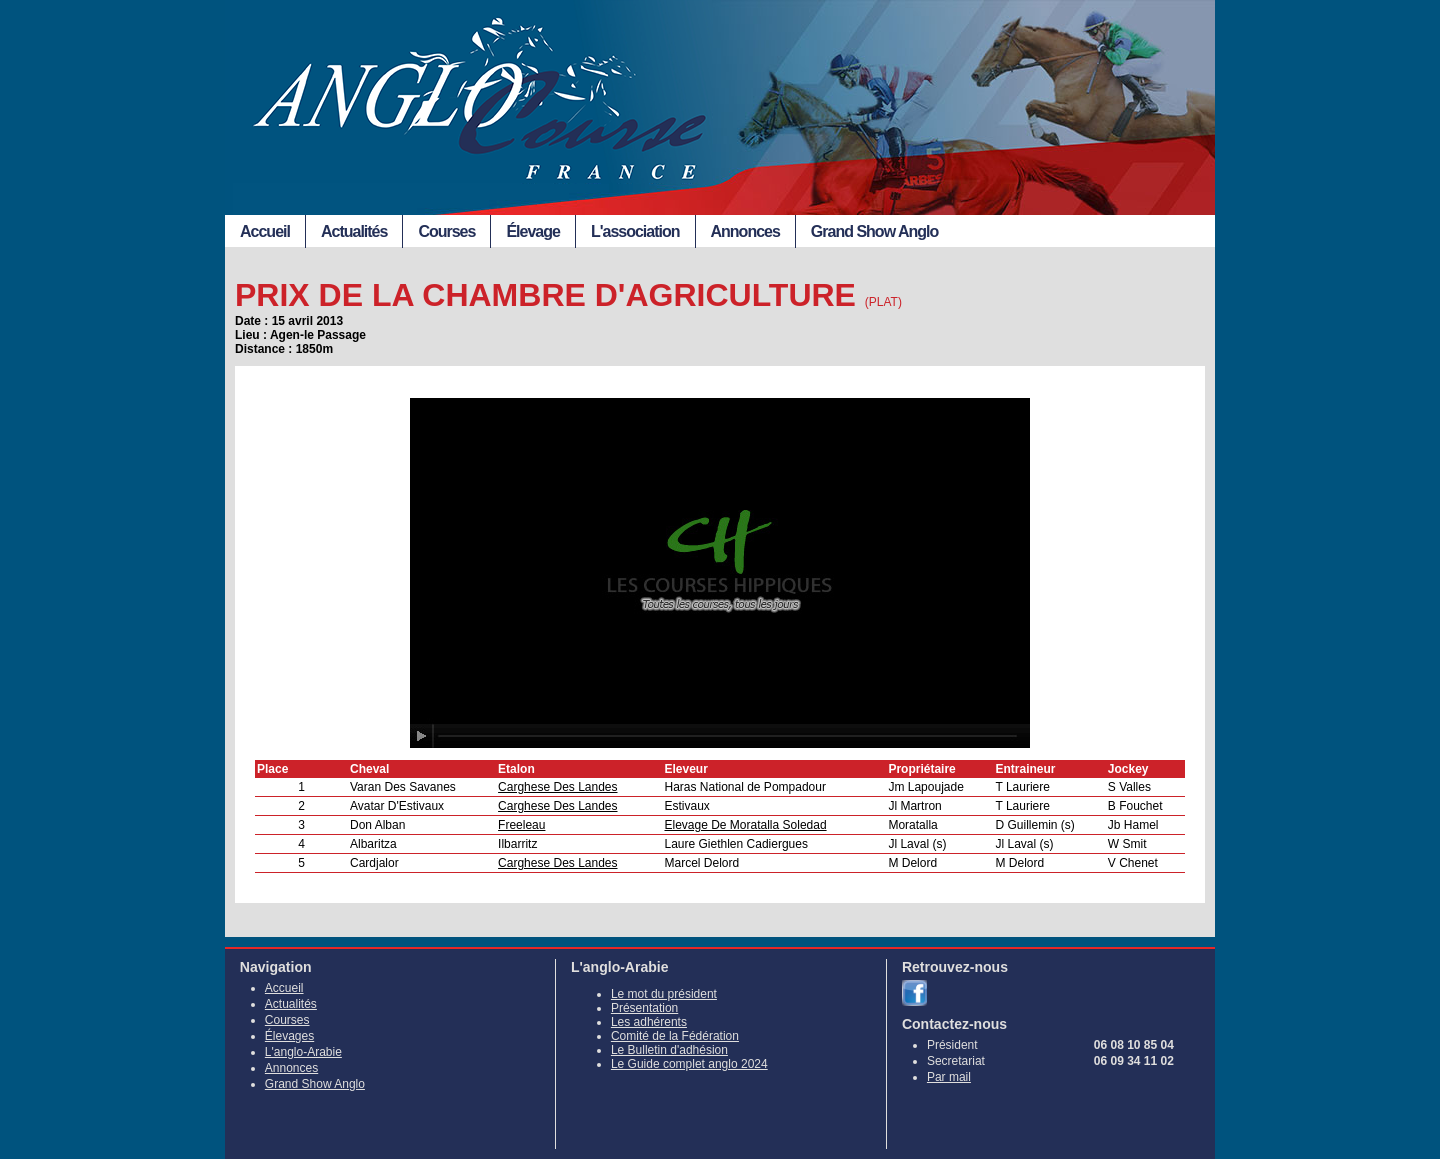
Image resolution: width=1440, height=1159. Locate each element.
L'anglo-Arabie (303, 1052)
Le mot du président (664, 994)
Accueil (265, 231)
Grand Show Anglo (874, 231)
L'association (635, 231)
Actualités (354, 231)
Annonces (745, 231)
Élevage (532, 231)
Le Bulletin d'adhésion (669, 1050)
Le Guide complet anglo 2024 (689, 1064)
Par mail (949, 1077)
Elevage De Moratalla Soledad (745, 825)
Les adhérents (649, 1022)
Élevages (289, 1036)
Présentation (644, 1008)
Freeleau (521, 825)
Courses (446, 231)
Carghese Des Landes (557, 787)
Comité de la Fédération (675, 1036)
